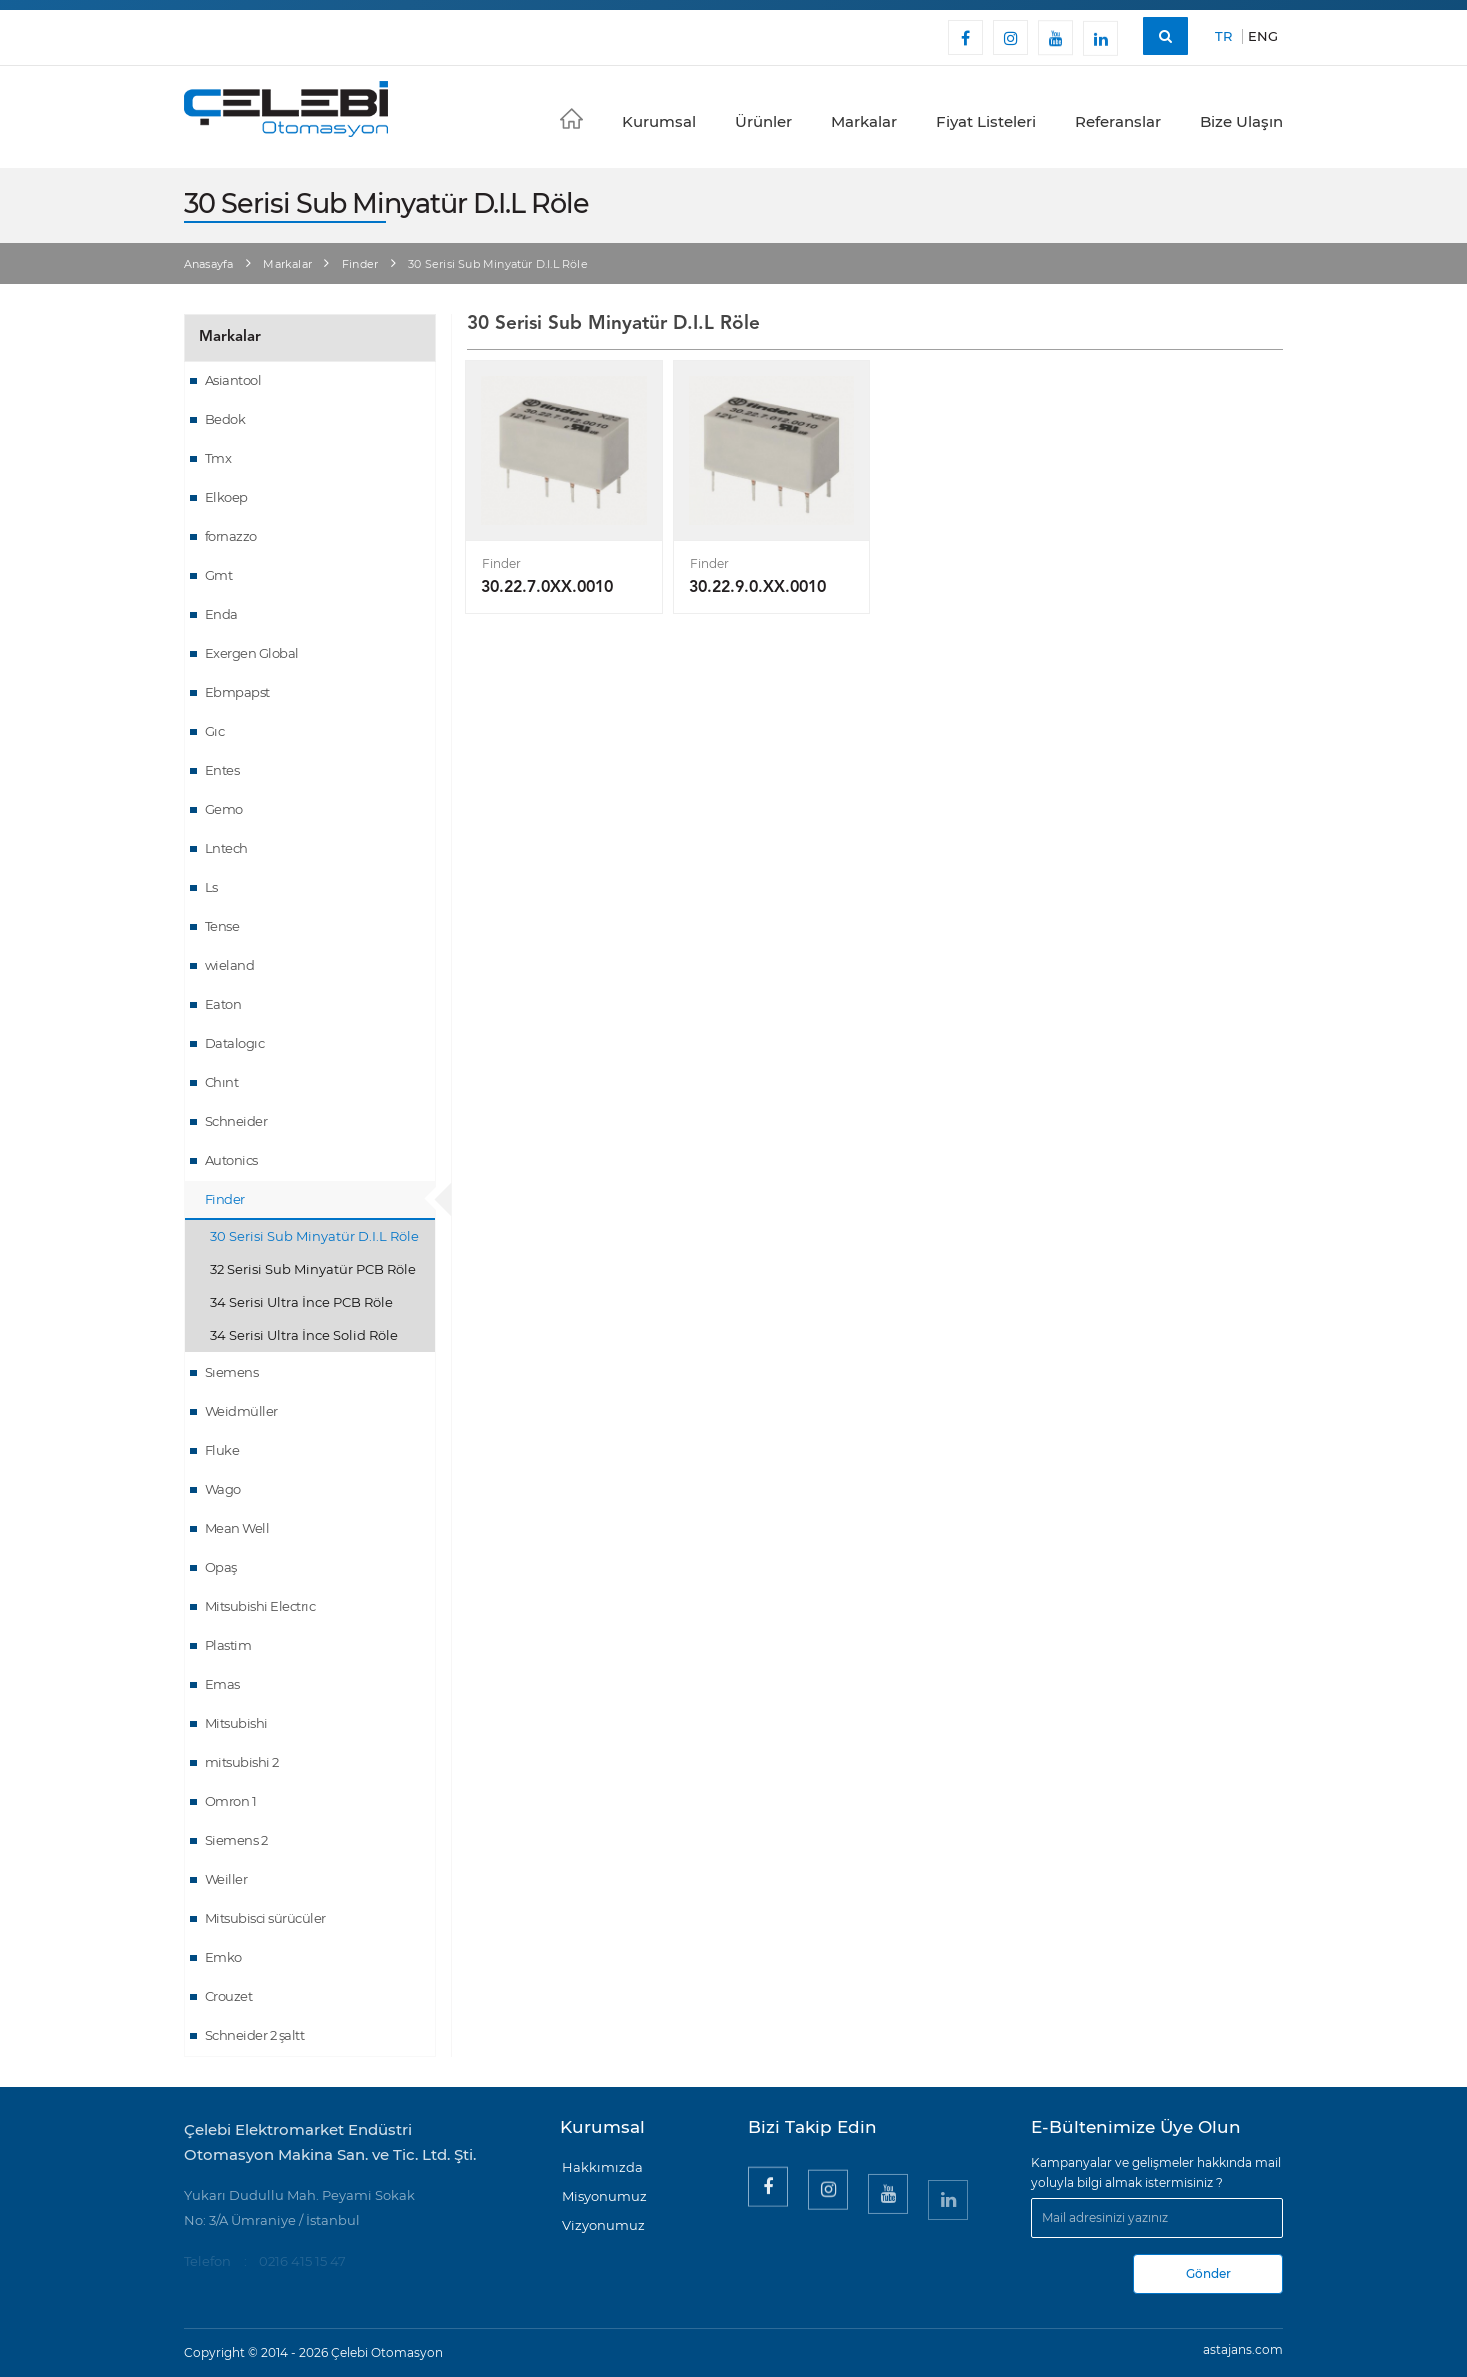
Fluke (222, 1450)
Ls (211, 887)
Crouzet (229, 1996)
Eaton (223, 1004)
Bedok (225, 419)
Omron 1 (231, 1801)
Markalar (864, 121)
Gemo (224, 809)
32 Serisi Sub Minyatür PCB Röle (313, 1269)
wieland (230, 965)
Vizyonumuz (603, 2225)
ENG (1263, 36)
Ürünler (763, 121)
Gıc (215, 731)
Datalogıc (235, 1043)
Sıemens (232, 1372)
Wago (223, 1489)
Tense (222, 926)
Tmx (218, 458)
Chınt (222, 1082)
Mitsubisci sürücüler (265, 1918)
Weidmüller (241, 1411)
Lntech (226, 848)
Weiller (226, 1879)
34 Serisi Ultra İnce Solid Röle (304, 1335)
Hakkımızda (602, 2167)
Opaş (221, 1567)
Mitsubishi (236, 1723)
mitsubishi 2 (242, 1762)
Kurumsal (659, 121)
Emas (222, 1684)
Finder (360, 264)
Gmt (219, 575)
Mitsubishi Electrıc (260, 1606)
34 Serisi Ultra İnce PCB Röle (301, 1302)
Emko (223, 1957)
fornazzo (231, 536)
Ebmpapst (237, 692)
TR (1223, 36)
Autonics (231, 1160)
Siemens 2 (236, 1840)
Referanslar (1118, 121)
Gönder (1208, 2273)
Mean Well (237, 1528)
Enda (221, 614)
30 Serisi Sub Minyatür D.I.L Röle (314, 1236)
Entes (222, 770)
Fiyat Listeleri (986, 121)
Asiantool (233, 380)
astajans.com (1243, 2349)
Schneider (236, 1121)
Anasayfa (209, 264)
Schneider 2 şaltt (255, 2035)
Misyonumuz (604, 2196)
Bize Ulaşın (1241, 121)
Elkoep (226, 497)
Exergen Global (252, 653)
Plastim (228, 1645)
